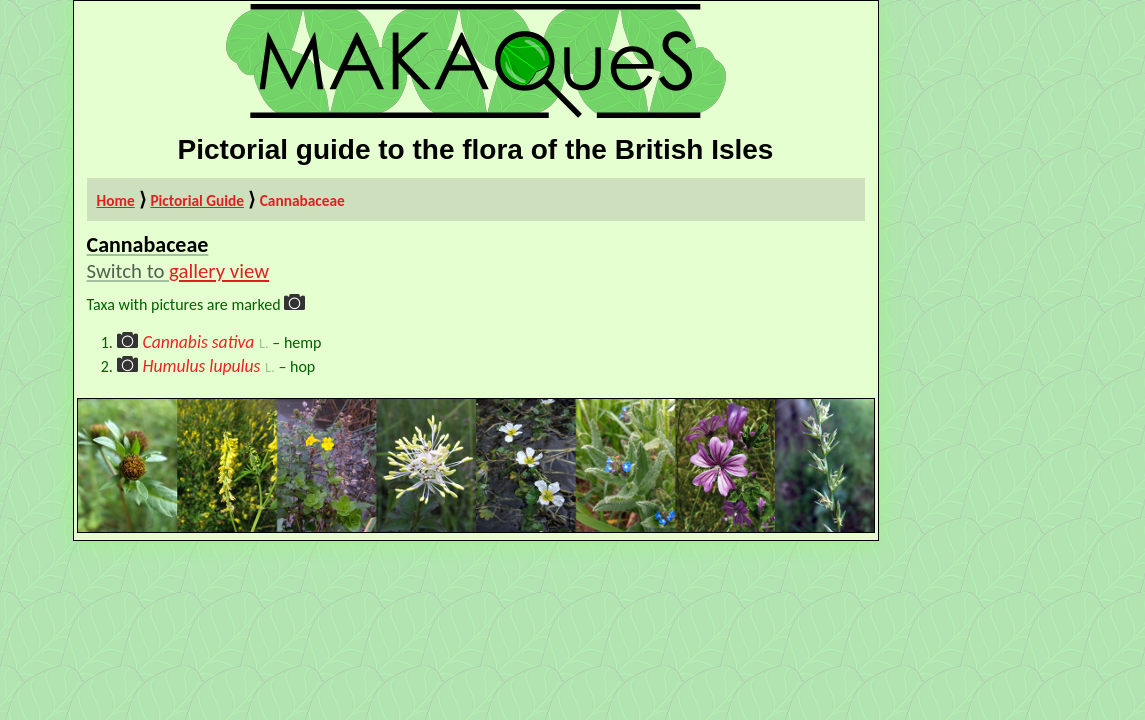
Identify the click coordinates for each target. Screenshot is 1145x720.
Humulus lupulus (201, 366)
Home (116, 200)
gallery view (219, 271)
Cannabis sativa (198, 342)
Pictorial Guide (197, 200)
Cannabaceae (302, 200)
